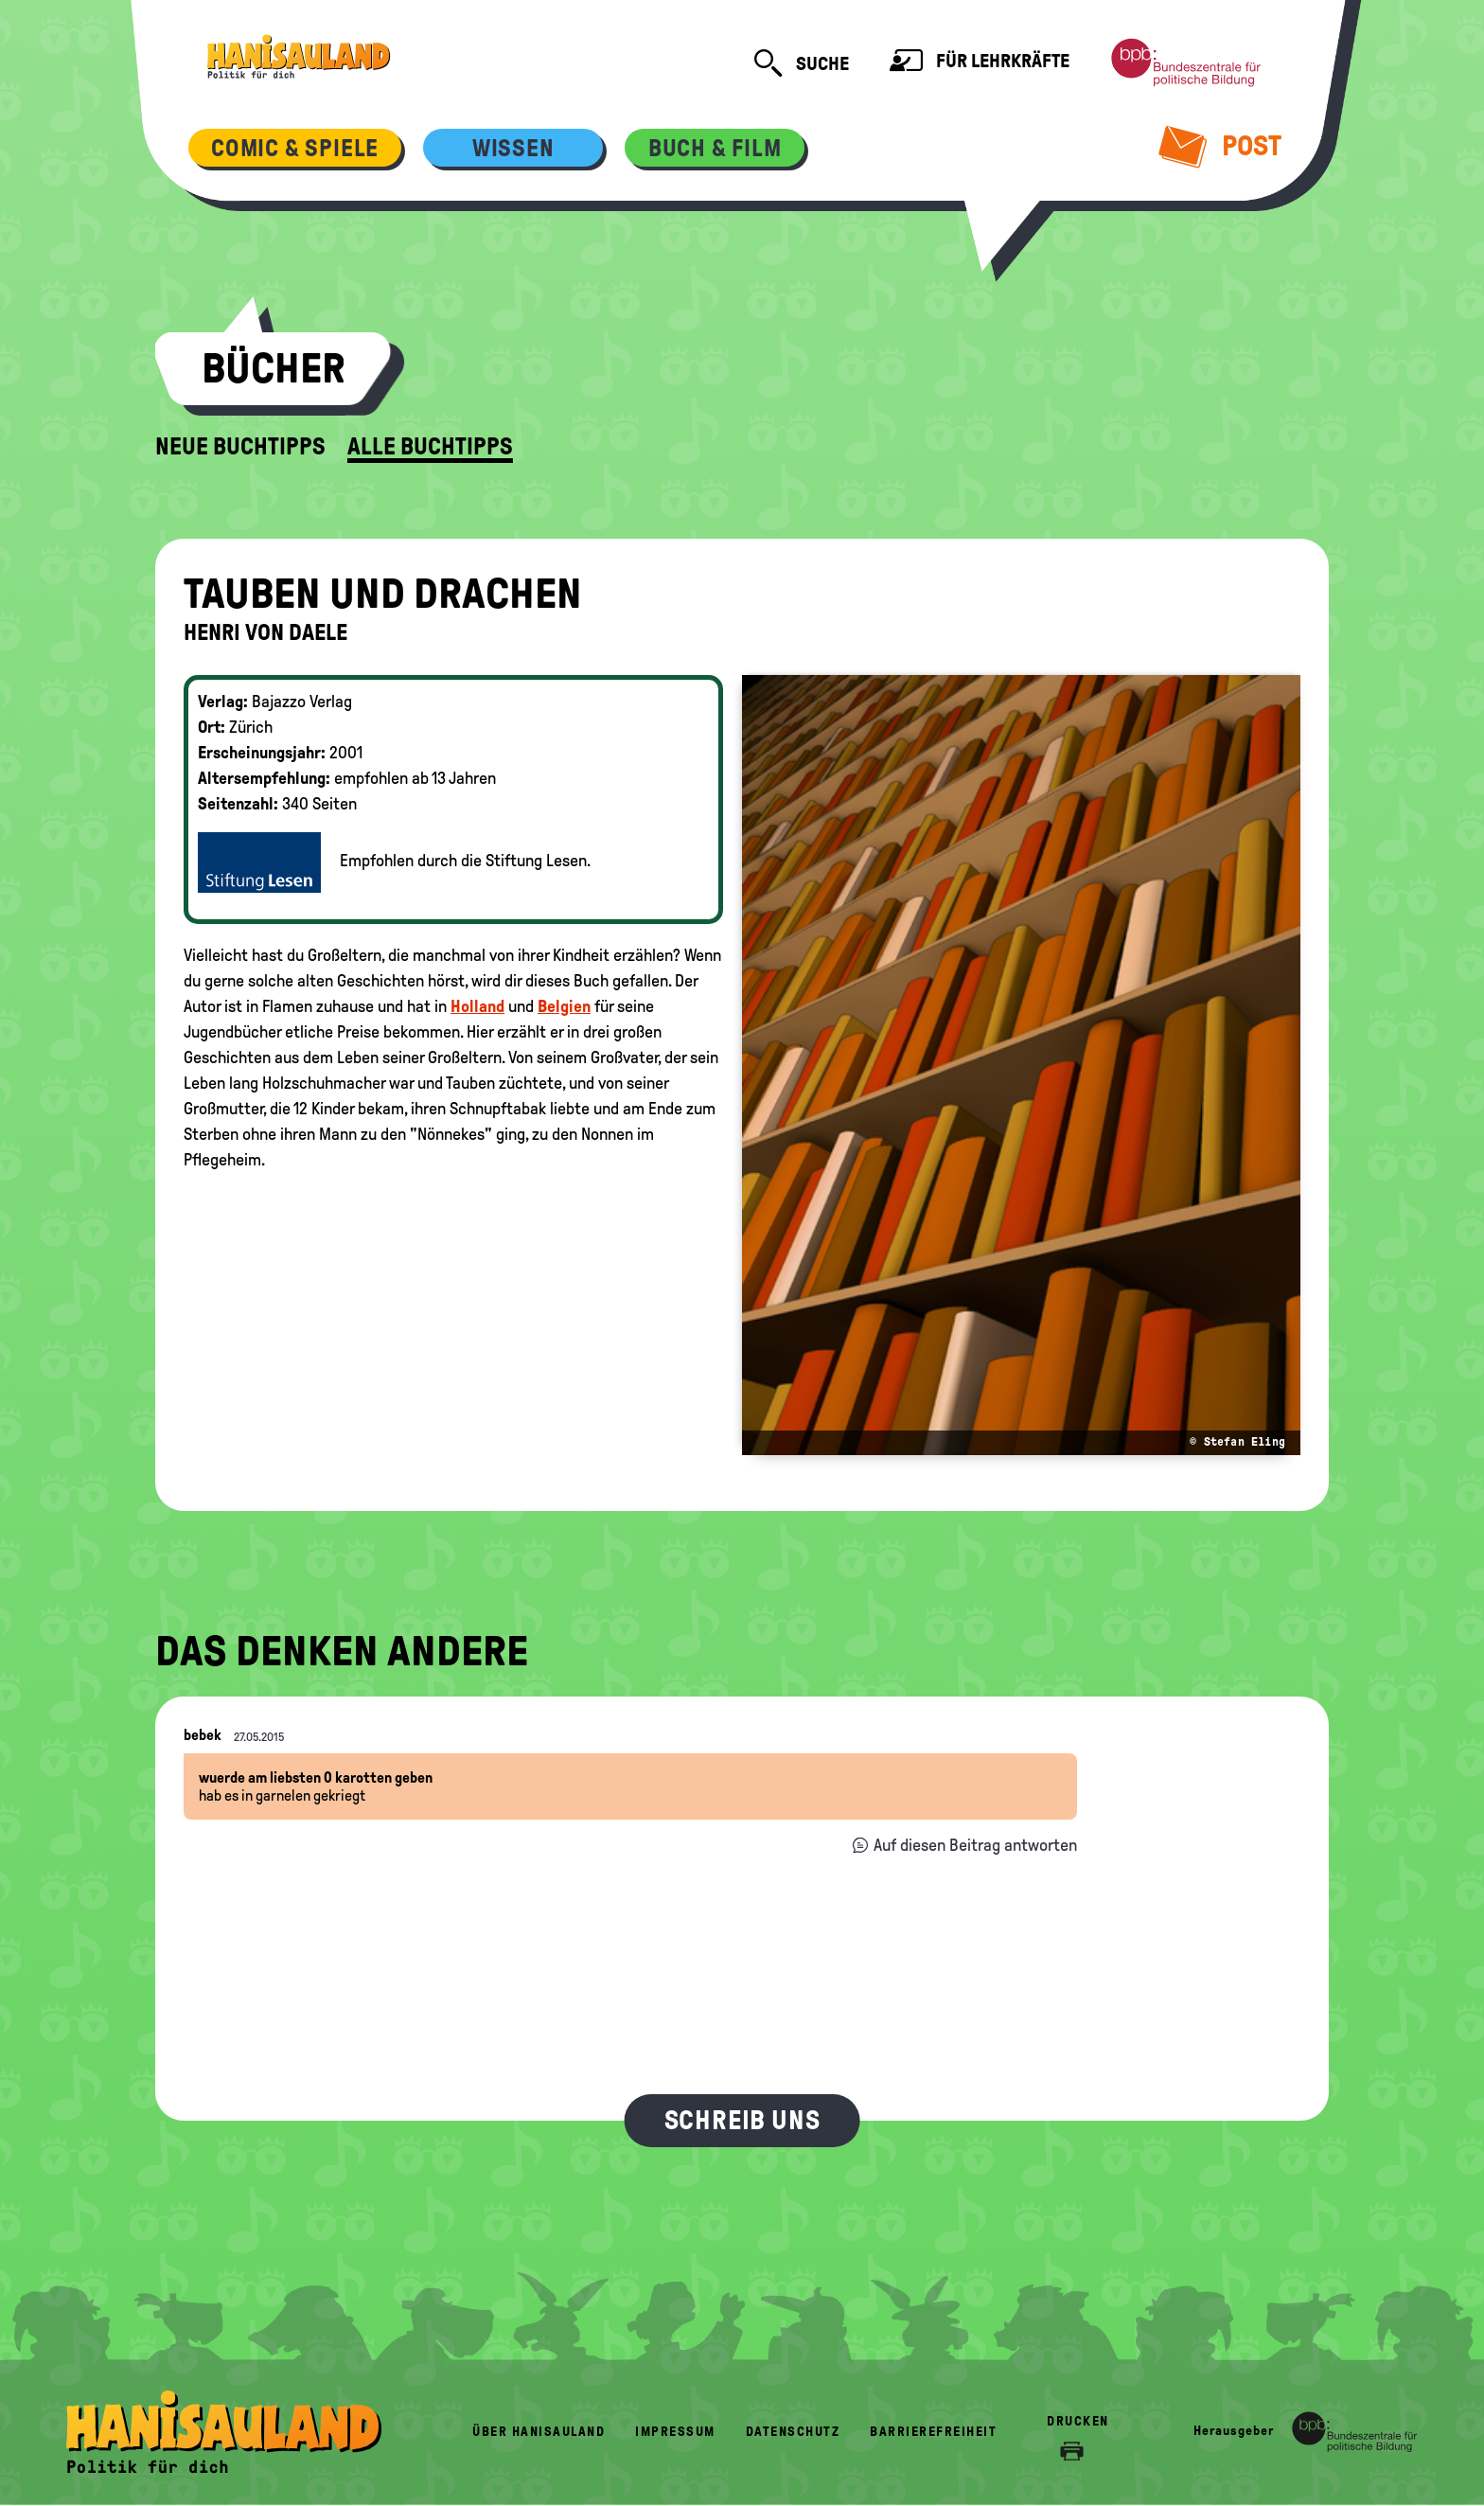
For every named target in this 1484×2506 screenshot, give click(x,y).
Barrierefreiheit (933, 2432)
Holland (477, 1006)
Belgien (564, 1006)
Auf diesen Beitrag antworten (975, 1845)
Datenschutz (793, 2432)
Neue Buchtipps (240, 447)
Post (1220, 146)
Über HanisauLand (538, 2432)
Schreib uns (742, 2120)
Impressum (675, 2432)
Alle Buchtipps (430, 447)
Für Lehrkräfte (979, 63)
